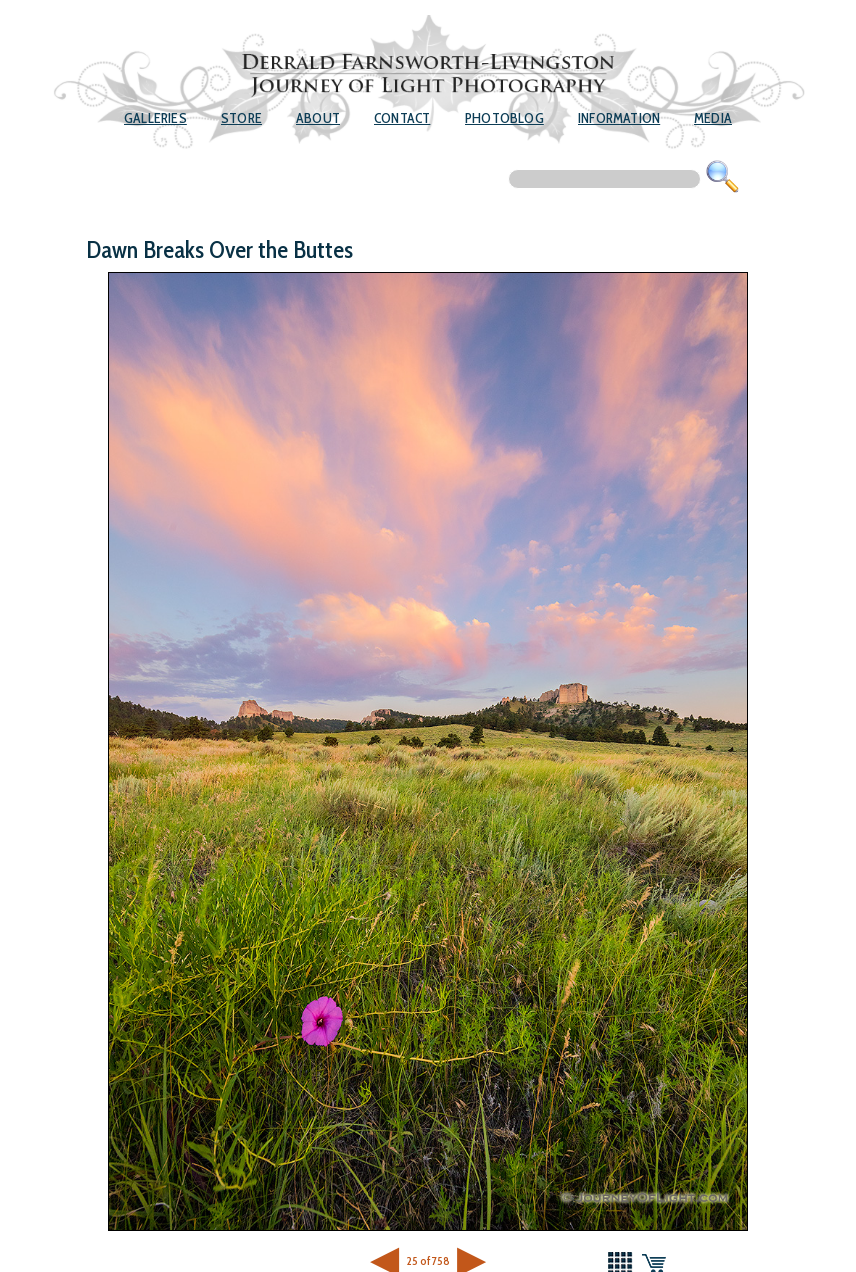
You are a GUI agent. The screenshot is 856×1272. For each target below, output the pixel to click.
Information (619, 118)
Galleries (155, 118)
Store (241, 118)
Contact (402, 118)
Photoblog (504, 118)
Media (713, 118)
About (318, 118)
